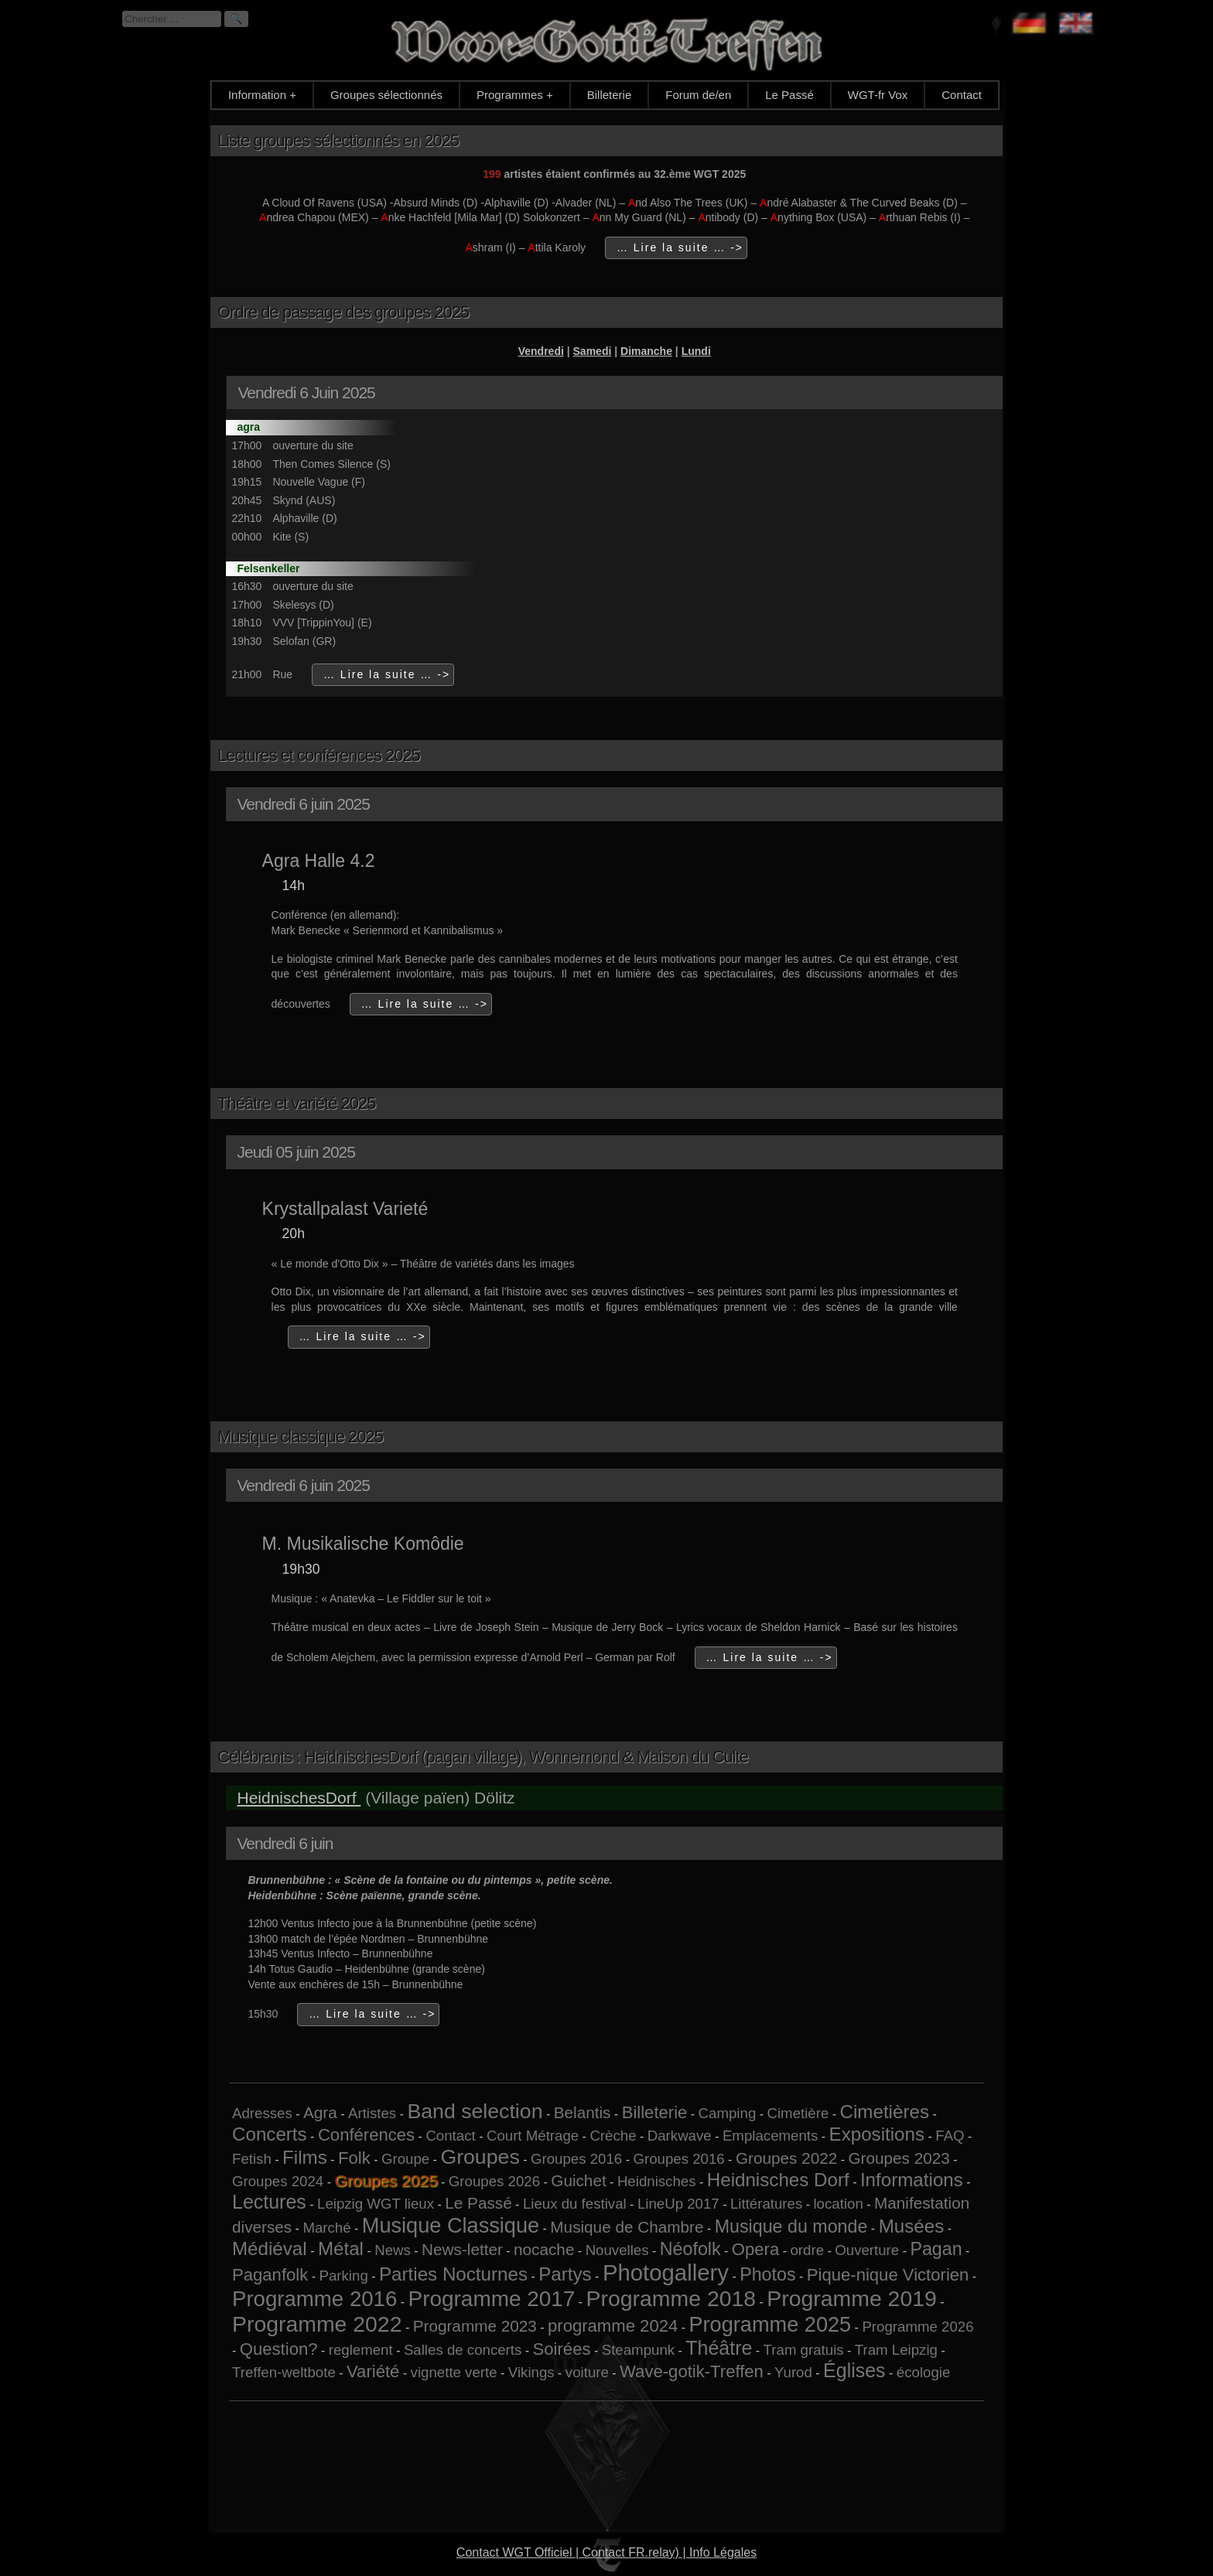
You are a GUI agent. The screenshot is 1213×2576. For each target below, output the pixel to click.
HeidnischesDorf (298, 1798)
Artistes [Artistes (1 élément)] (372, 2113)
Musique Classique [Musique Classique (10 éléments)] (450, 2225)
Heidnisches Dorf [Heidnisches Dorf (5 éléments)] (778, 2179)
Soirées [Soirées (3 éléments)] (562, 2349)
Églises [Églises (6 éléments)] (854, 2370)
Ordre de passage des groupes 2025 (343, 312)
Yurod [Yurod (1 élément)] (793, 2372)
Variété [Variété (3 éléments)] (373, 2371)
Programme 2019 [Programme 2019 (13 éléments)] (851, 2298)
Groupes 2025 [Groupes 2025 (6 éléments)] (385, 2180)
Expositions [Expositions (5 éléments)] (877, 2134)
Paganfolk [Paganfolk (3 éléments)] (270, 2274)
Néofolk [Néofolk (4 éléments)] (690, 2249)
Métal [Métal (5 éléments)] (341, 2248)
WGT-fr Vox (878, 94)
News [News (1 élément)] (392, 2250)
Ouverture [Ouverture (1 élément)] (867, 2250)
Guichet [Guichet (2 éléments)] (578, 2180)
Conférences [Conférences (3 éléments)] (366, 2134)
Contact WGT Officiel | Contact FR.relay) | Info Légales (606, 2552)
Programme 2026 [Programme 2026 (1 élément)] (917, 2326)
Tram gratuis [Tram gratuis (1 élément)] (804, 2350)
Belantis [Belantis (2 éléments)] (582, 2112)
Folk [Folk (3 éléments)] (354, 2158)
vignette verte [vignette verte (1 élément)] (454, 2372)
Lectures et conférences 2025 (318, 755)
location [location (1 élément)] (838, 2204)
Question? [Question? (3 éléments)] (279, 2349)
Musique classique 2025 (300, 1436)
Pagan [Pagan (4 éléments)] (936, 2249)
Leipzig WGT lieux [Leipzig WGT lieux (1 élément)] (375, 2204)
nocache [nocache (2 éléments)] (544, 2249)
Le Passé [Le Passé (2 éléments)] (478, 2203)
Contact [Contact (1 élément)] (450, 2135)
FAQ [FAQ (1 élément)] (949, 2135)
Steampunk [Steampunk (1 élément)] (638, 2350)
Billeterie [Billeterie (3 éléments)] (655, 2112)
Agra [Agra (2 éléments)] (320, 2112)
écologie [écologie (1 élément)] (924, 2372)
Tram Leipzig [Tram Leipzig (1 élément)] (896, 2350)
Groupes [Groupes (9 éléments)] (479, 2156)
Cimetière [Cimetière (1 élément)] (798, 2113)
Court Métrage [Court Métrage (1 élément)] (533, 2135)
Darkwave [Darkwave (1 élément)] (680, 2135)
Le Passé (789, 94)
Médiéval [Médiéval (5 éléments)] (269, 2248)
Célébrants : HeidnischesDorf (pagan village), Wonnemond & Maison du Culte (482, 1756)
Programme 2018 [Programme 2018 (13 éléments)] (671, 2298)
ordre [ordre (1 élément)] (807, 2250)
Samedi (592, 351)
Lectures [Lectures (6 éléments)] (269, 2202)
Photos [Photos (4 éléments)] (767, 2274)
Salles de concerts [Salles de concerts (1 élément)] (462, 2350)
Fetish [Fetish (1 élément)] (252, 2159)
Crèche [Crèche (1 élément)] (612, 2135)
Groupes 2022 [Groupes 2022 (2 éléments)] (786, 2158)
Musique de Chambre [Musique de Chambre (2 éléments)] (626, 2227)
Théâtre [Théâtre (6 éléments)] (718, 2348)
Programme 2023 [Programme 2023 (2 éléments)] (475, 2326)
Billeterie (609, 94)
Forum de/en (698, 94)
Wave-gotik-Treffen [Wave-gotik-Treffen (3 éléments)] (692, 2371)
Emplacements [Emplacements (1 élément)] (770, 2135)
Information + (262, 94)
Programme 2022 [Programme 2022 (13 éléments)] (316, 2324)
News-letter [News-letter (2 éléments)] (462, 2249)
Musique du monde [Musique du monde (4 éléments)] (791, 2226)
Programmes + (515, 94)
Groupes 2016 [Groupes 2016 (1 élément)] (576, 2159)
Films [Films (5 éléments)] (304, 2157)
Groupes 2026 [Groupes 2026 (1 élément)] (494, 2181)
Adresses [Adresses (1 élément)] (262, 2113)
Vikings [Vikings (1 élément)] (531, 2372)
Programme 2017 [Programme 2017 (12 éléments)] (492, 2299)
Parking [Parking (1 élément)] (343, 2275)
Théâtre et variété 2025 (296, 1103)
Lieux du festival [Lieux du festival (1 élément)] (575, 2204)
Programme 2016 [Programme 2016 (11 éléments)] (314, 2299)
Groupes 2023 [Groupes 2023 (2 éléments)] (898, 2158)
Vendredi (541, 351)
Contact (961, 94)
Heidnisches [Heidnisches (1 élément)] (656, 2181)
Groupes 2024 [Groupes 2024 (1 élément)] (277, 2181)
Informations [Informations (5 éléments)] (911, 2179)
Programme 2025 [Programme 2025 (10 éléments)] (770, 2324)
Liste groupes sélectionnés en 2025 (338, 140)
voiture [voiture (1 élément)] (587, 2372)
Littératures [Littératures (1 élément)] (766, 2204)
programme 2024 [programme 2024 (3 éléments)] (613, 2325)
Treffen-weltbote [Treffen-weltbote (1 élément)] (284, 2372)
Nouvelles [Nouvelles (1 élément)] (617, 2250)
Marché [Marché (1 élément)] (326, 2227)
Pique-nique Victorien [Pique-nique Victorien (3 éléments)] (888, 2274)
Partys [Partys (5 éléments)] (564, 2274)
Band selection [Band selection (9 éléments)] (474, 2111)
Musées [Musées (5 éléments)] (912, 2226)
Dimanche (646, 351)
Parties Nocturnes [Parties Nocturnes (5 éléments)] (453, 2274)
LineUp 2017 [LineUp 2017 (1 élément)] (678, 2204)
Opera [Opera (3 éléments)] (755, 2249)
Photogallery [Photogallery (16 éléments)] (666, 2272)
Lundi (696, 351)
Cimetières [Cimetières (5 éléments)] (884, 2111)
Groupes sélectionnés (386, 94)
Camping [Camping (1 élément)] (728, 2113)
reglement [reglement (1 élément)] (361, 2350)
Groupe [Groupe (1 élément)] (405, 2159)
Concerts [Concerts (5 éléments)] (269, 2134)
